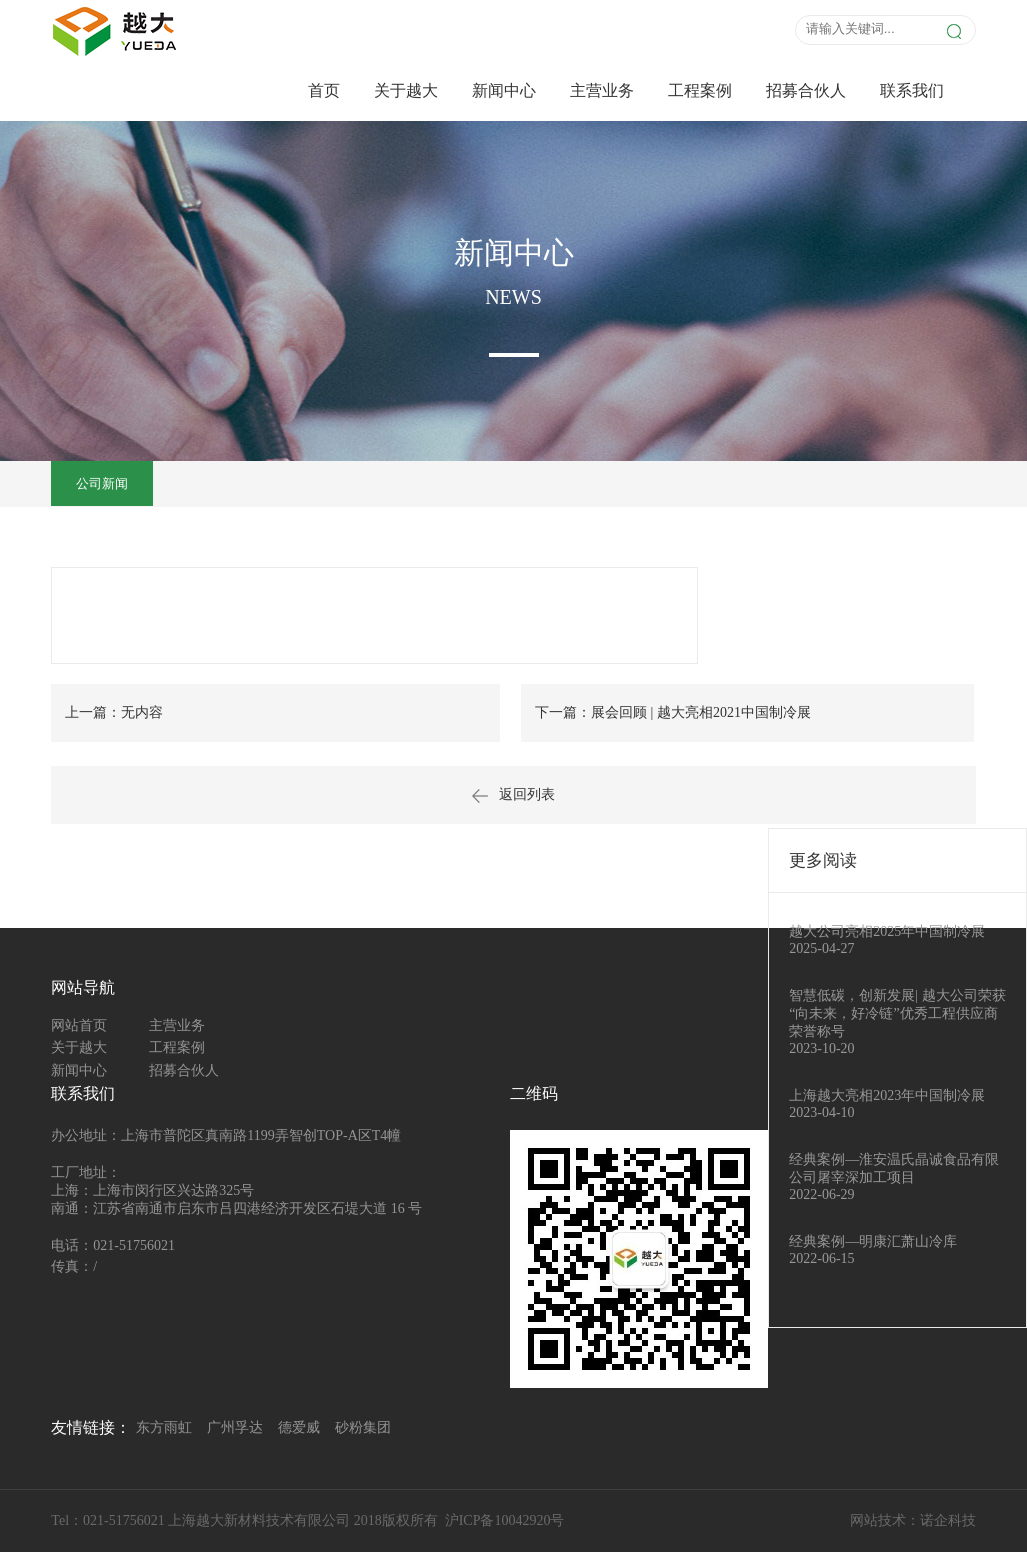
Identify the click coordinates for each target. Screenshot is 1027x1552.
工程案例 (700, 90)
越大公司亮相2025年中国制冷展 (887, 931)
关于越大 (406, 90)
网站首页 (79, 1025)
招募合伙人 (806, 90)
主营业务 (602, 90)
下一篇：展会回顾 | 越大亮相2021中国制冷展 (673, 712)
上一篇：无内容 (114, 712)
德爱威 (299, 1427)
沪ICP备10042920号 (505, 1520)
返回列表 (513, 795)
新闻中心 (504, 90)
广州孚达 (235, 1427)
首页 (324, 90)
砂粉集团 (363, 1427)
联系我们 (912, 90)
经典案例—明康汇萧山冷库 (873, 1241)
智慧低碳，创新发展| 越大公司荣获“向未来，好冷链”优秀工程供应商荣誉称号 (897, 1013)
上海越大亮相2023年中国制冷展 (887, 1095)
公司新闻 (102, 483)
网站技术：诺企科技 (913, 1520)
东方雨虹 (164, 1427)
